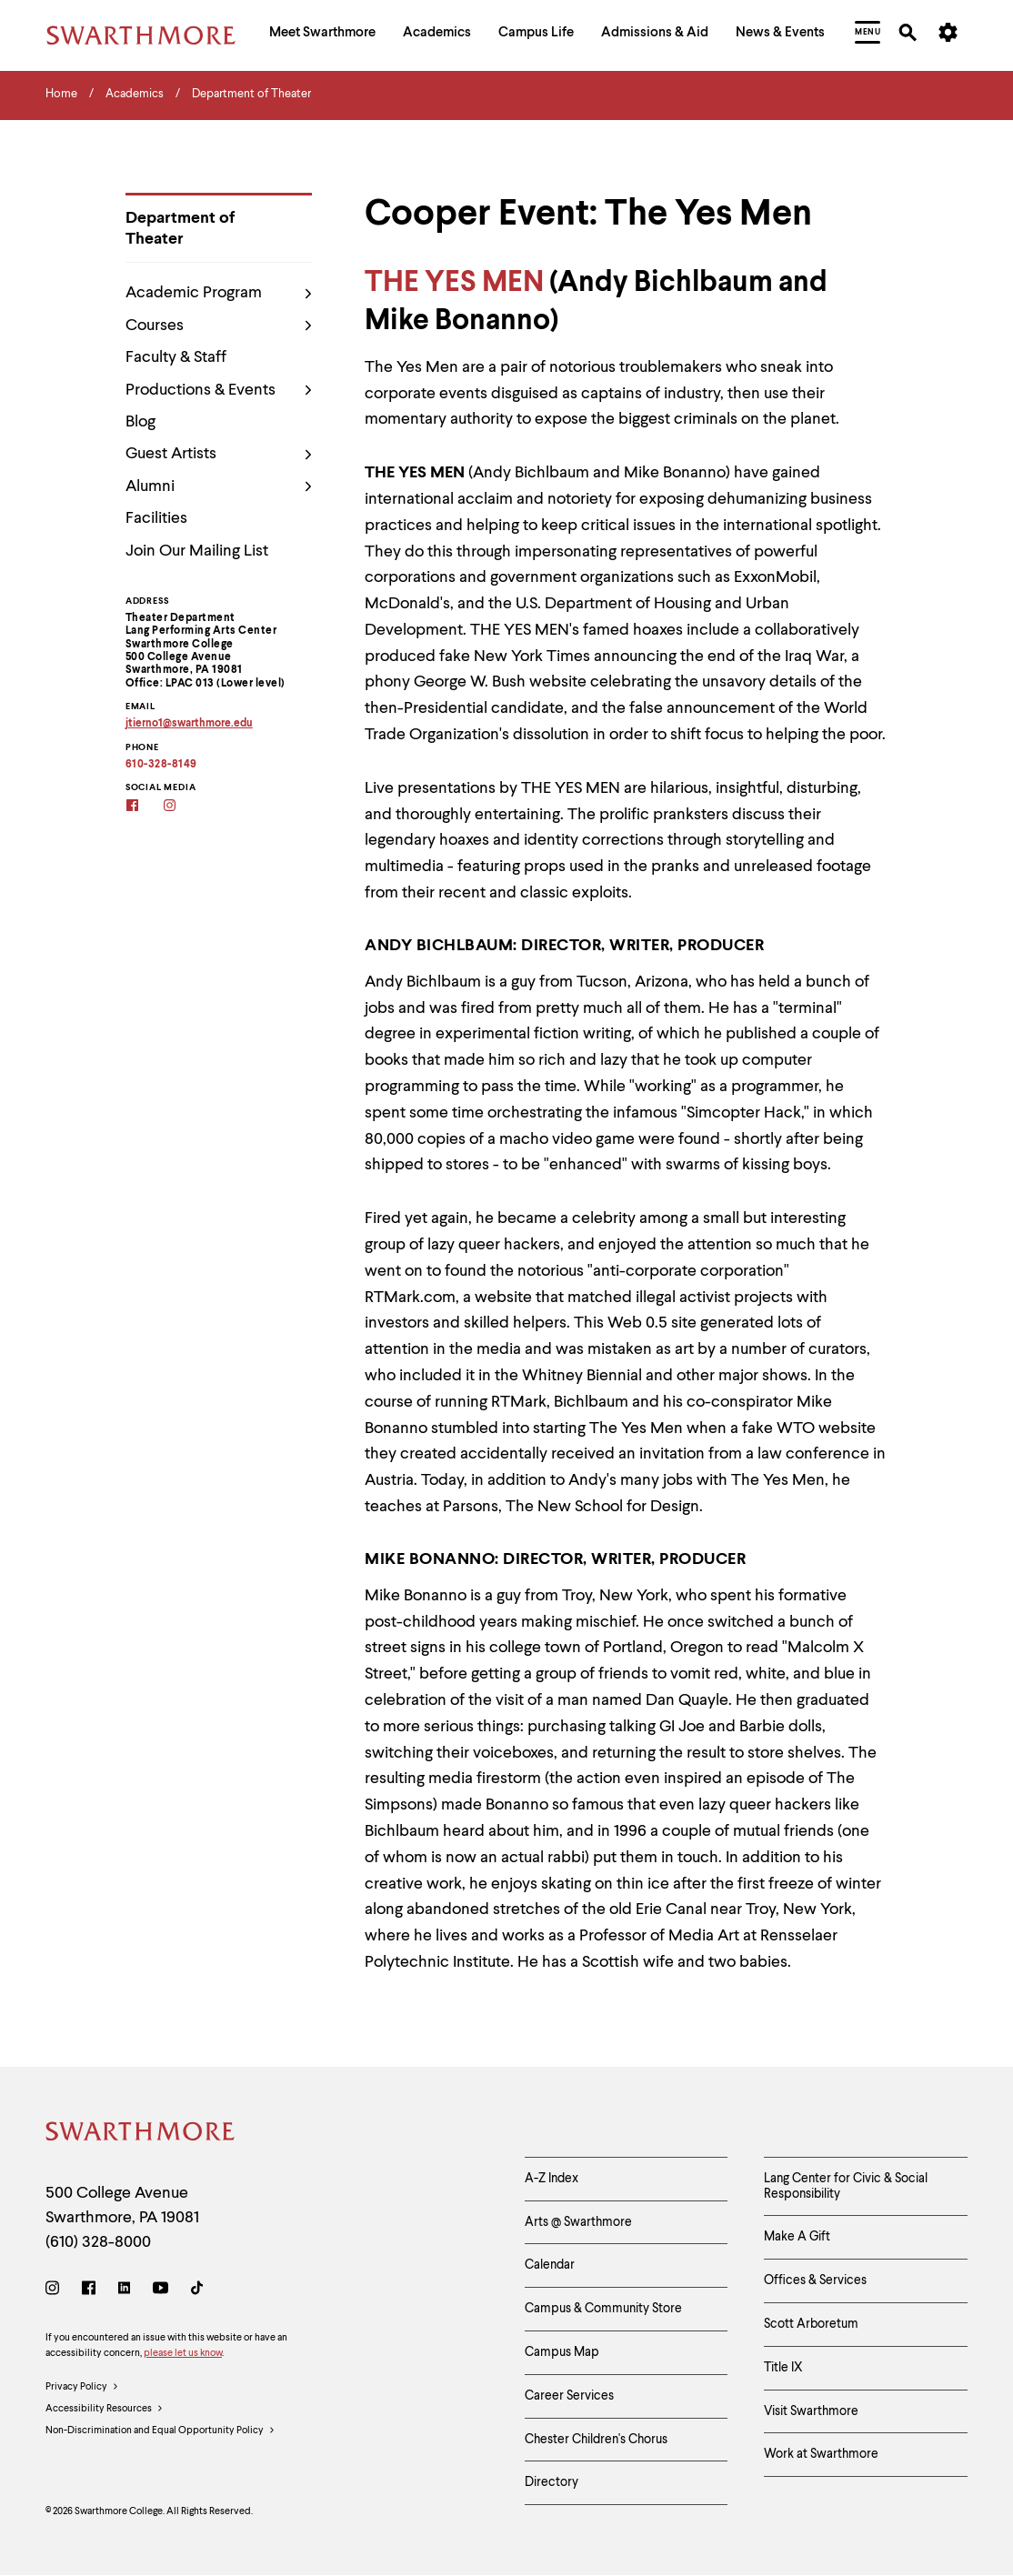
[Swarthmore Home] (140, 2134)
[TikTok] (197, 2291)
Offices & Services (815, 2280)
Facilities (156, 518)
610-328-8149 (161, 764)
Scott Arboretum (811, 2324)
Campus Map (562, 2352)
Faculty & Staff (175, 357)
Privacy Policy (82, 2388)
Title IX (783, 2367)
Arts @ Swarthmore (578, 2222)
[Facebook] (144, 807)
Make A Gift (797, 2236)
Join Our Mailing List (196, 551)
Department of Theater (180, 228)
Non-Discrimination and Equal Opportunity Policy (160, 2431)
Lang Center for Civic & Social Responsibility (846, 2186)
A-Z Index (551, 2178)
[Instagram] (181, 807)
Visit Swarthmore (811, 2411)
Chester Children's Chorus (596, 2439)
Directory (551, 2482)
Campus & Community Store (603, 2308)
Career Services (569, 2396)
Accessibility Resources (104, 2410)
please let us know (183, 2354)
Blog (140, 422)
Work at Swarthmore (821, 2454)
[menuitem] (322, 35)
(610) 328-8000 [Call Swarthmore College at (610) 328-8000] (98, 2242)
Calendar (550, 2265)
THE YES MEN (454, 282)
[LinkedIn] (124, 2291)
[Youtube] (160, 2291)
